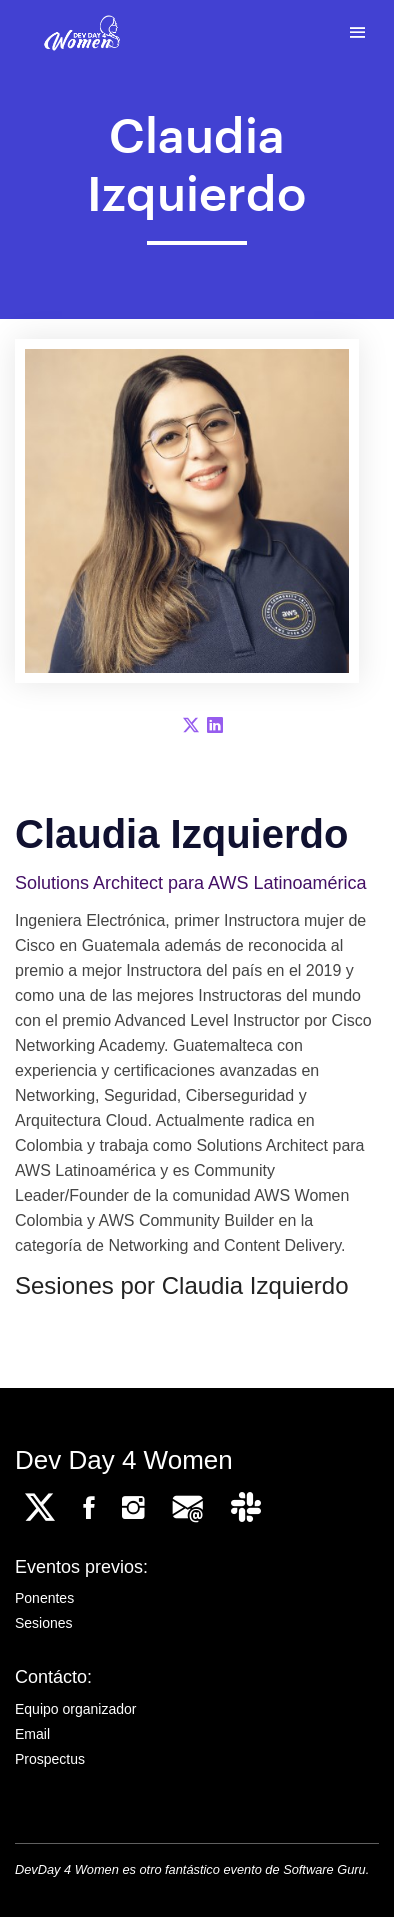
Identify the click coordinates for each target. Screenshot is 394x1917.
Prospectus (50, 1759)
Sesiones (44, 1623)
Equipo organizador (75, 1709)
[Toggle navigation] (357, 33)
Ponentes (44, 1598)
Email (32, 1734)
